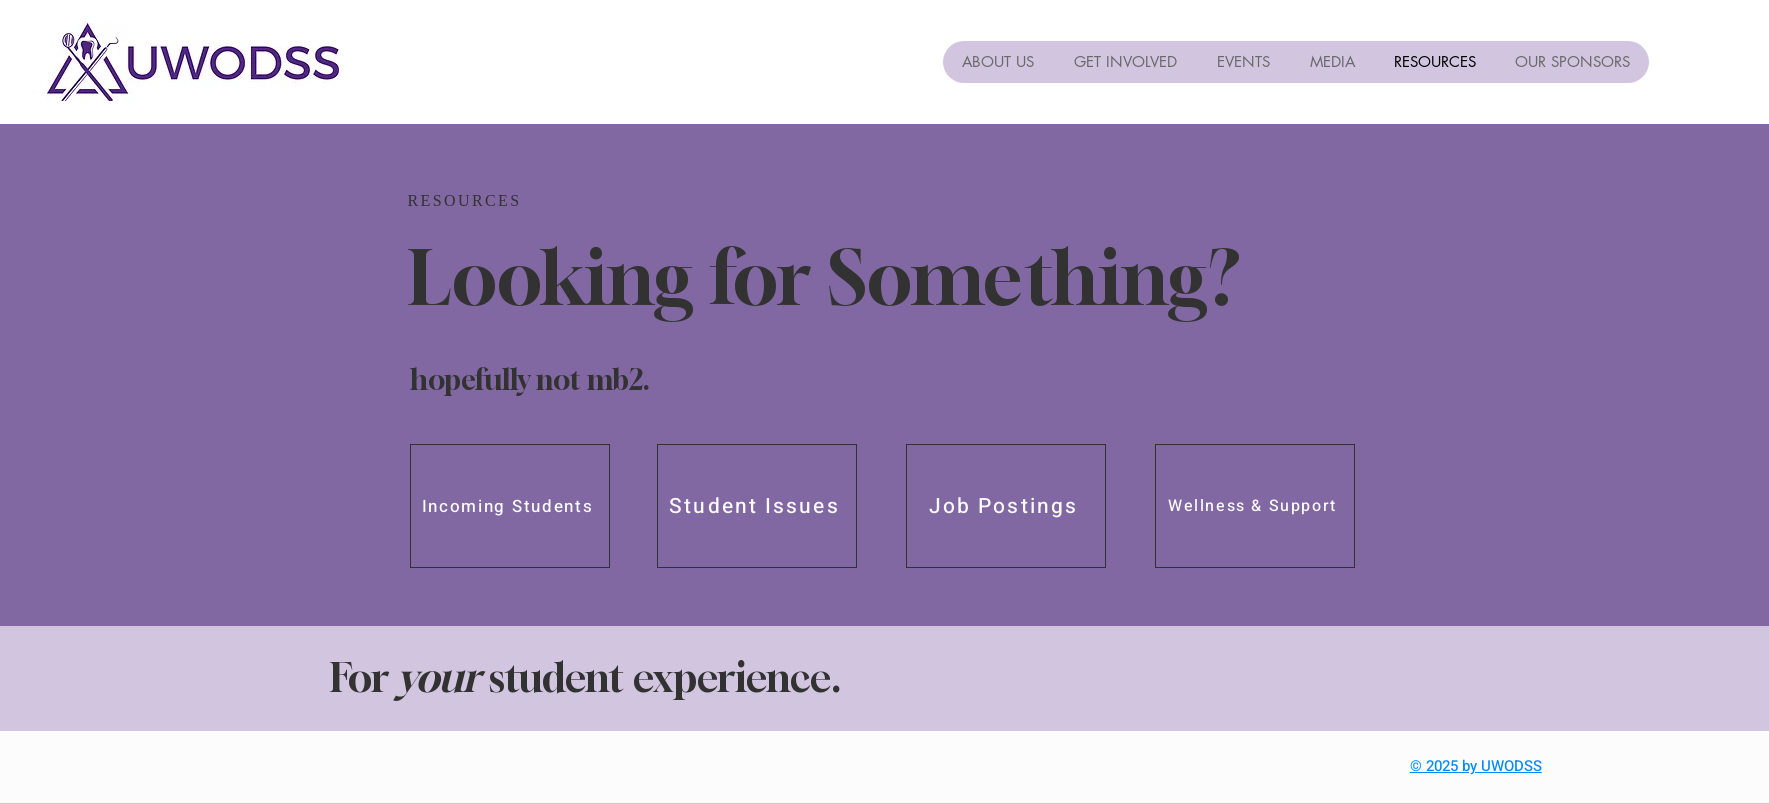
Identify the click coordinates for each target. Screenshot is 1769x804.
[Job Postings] (1006, 506)
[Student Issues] (757, 506)
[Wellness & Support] (1255, 506)
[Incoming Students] (510, 506)
